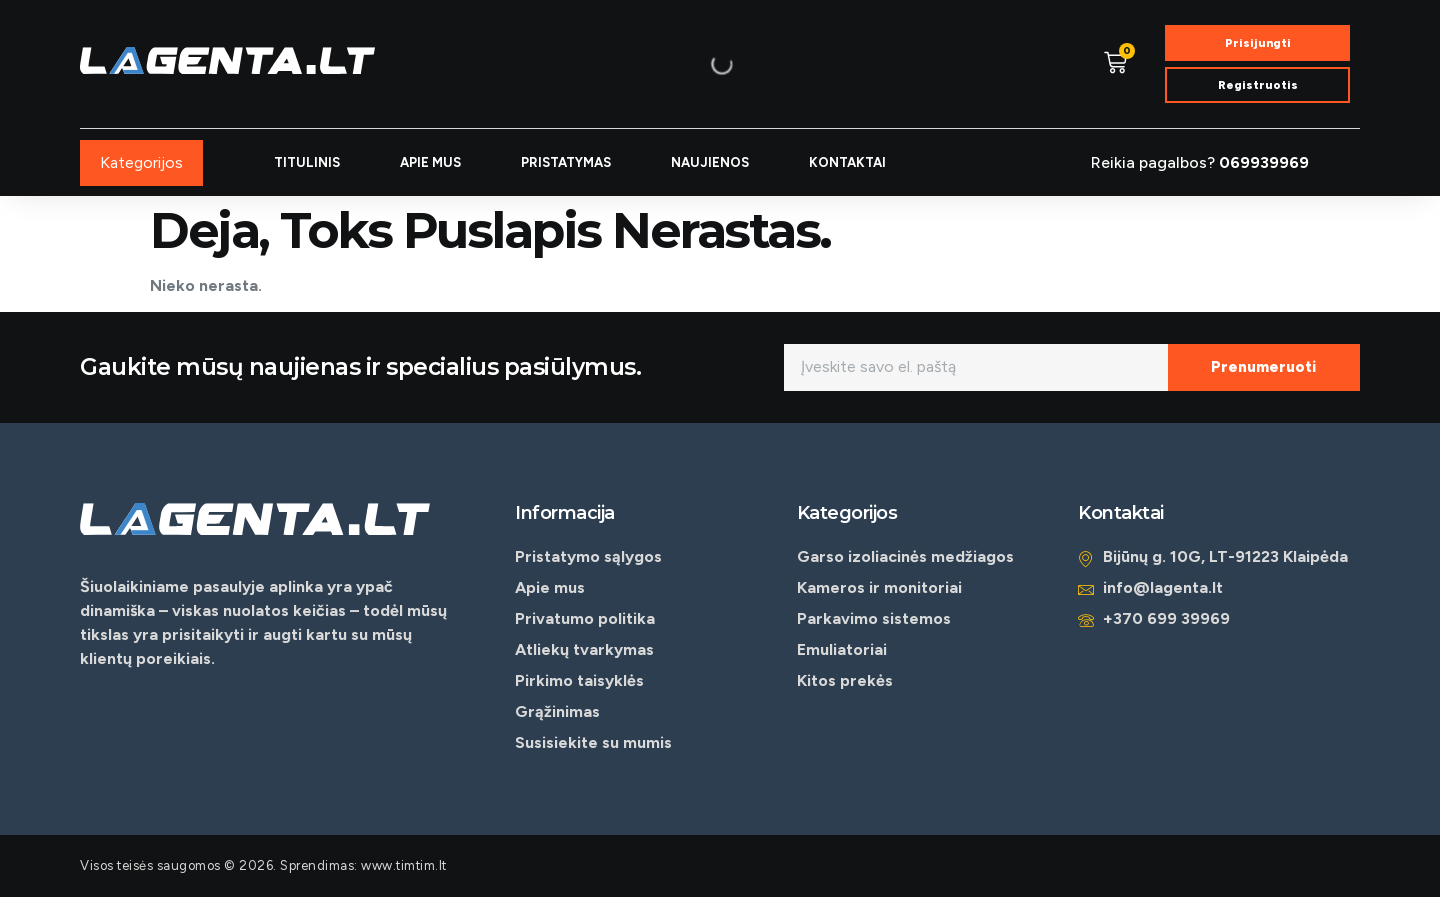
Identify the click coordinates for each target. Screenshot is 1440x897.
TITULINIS (307, 162)
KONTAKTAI (847, 162)
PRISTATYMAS (566, 162)
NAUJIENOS (710, 162)
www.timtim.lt (404, 865)
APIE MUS (430, 162)
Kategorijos (141, 162)
